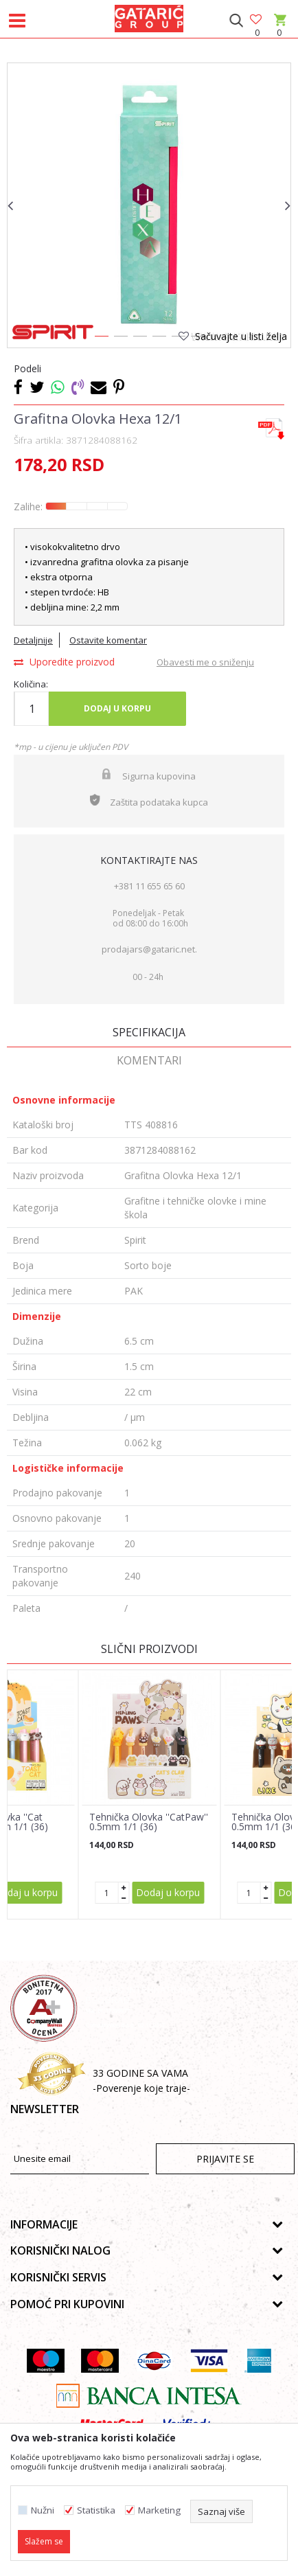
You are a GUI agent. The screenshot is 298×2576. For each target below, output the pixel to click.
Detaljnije (33, 640)
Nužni (42, 2510)
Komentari (149, 1060)
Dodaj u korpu (117, 708)
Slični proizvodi (149, 1648)
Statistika (96, 2510)
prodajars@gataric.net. (149, 949)
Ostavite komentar (108, 640)
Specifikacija (149, 1032)
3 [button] (139, 338)
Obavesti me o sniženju (205, 662)
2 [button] (120, 338)
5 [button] (178, 338)
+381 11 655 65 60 (149, 886)
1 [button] (101, 338)
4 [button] (158, 338)
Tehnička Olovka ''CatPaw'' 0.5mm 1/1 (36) (148, 1822)
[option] (149, 204)
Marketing (159, 2510)
